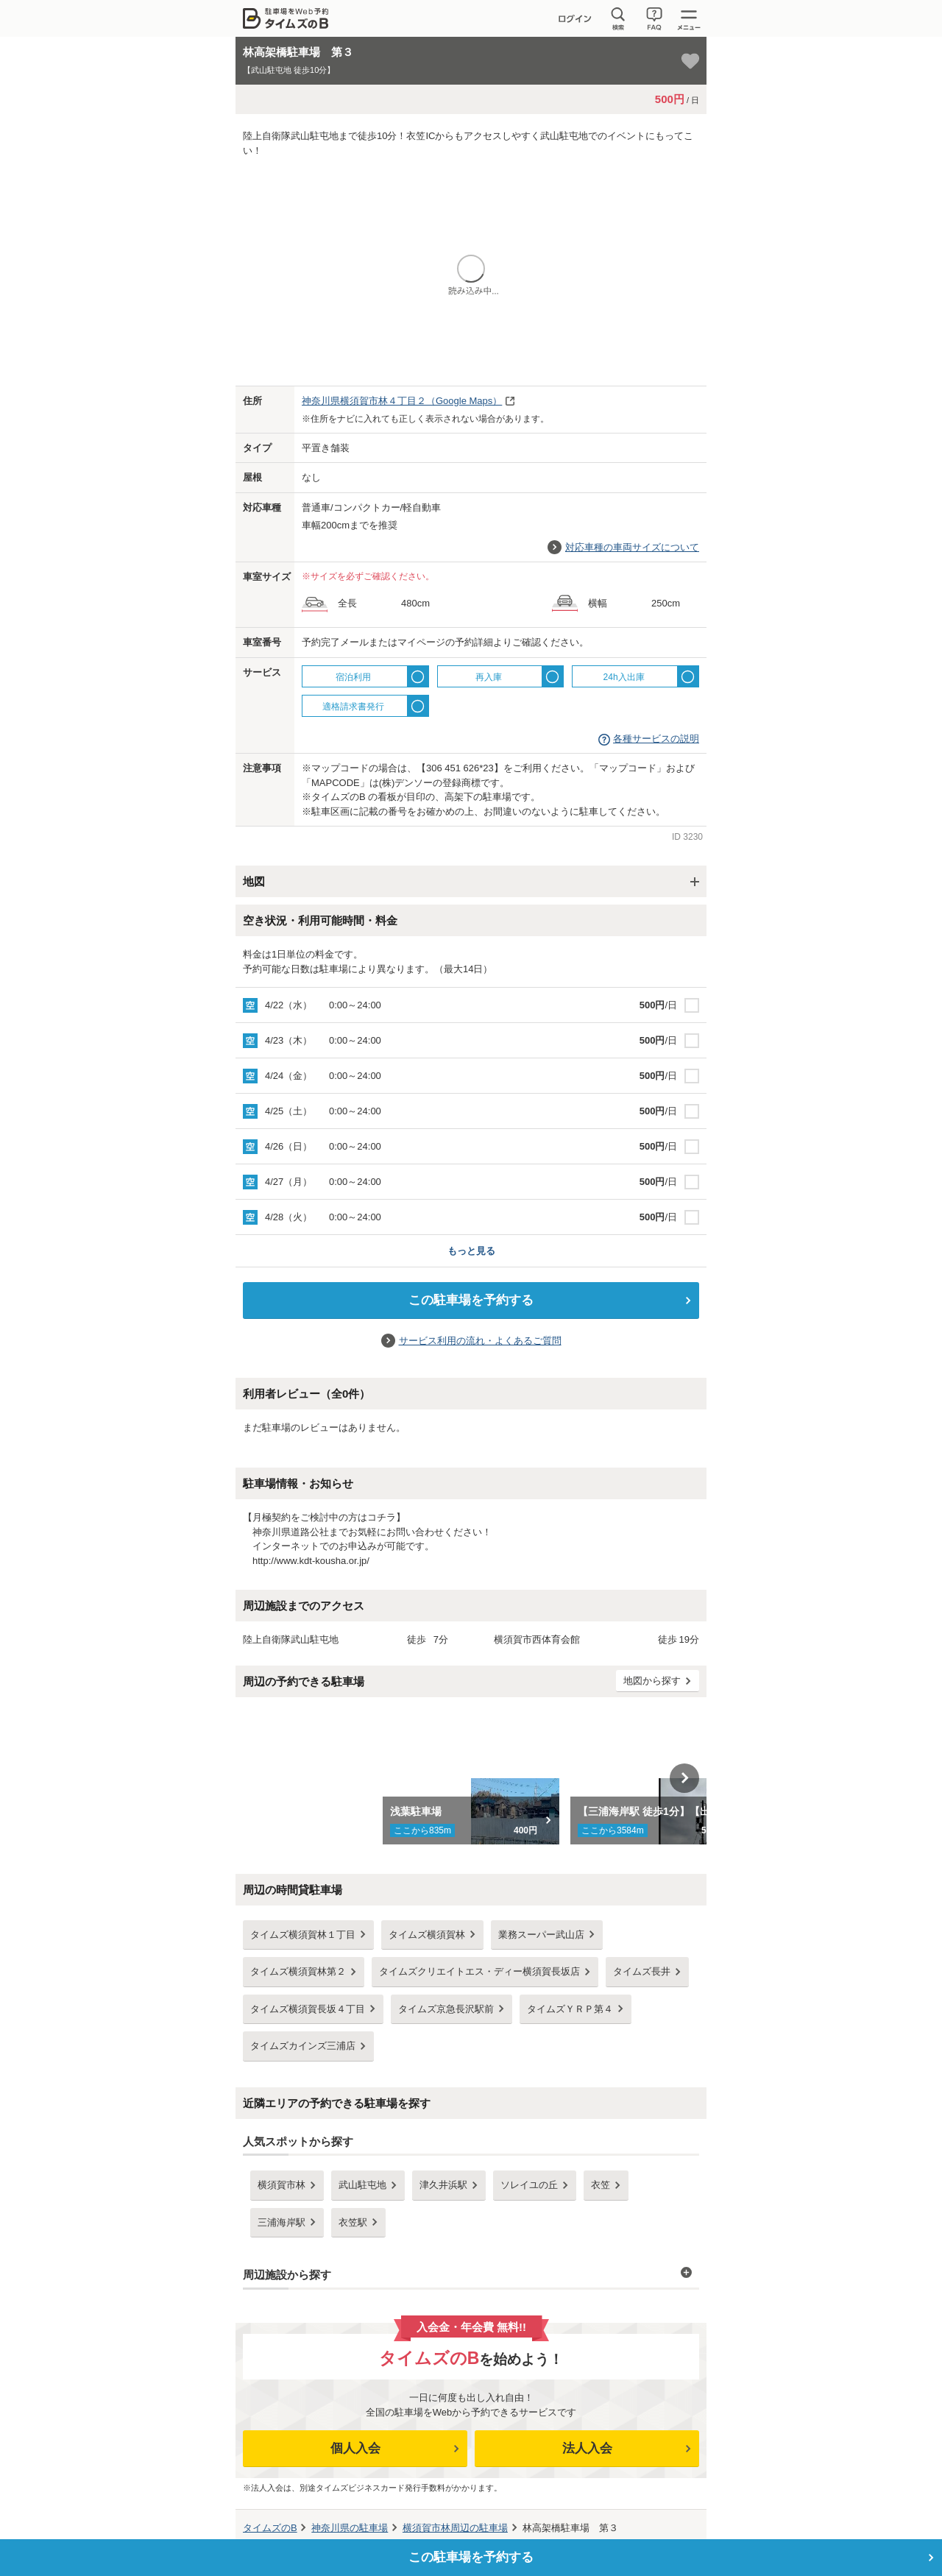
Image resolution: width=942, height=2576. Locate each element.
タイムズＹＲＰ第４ (570, 2008)
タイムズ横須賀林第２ (298, 1971)
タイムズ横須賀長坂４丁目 (307, 2008)
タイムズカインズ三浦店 (302, 2045)
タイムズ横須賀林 (427, 1934)
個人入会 (355, 2448)
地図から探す (652, 1680)
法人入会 (587, 2448)
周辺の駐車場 (455, 2527)
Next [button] (684, 1778)
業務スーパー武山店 (541, 1934)
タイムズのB (270, 2527)
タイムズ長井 (641, 1971)
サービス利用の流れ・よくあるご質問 (480, 1340)
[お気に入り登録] (690, 61)
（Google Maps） (402, 400)
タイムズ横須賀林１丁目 (302, 1934)
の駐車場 (349, 2527)
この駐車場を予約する (471, 1300)
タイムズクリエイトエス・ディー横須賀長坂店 (479, 1971)
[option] (471, 1778)
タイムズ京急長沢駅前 (446, 2008)
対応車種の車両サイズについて (632, 547)
